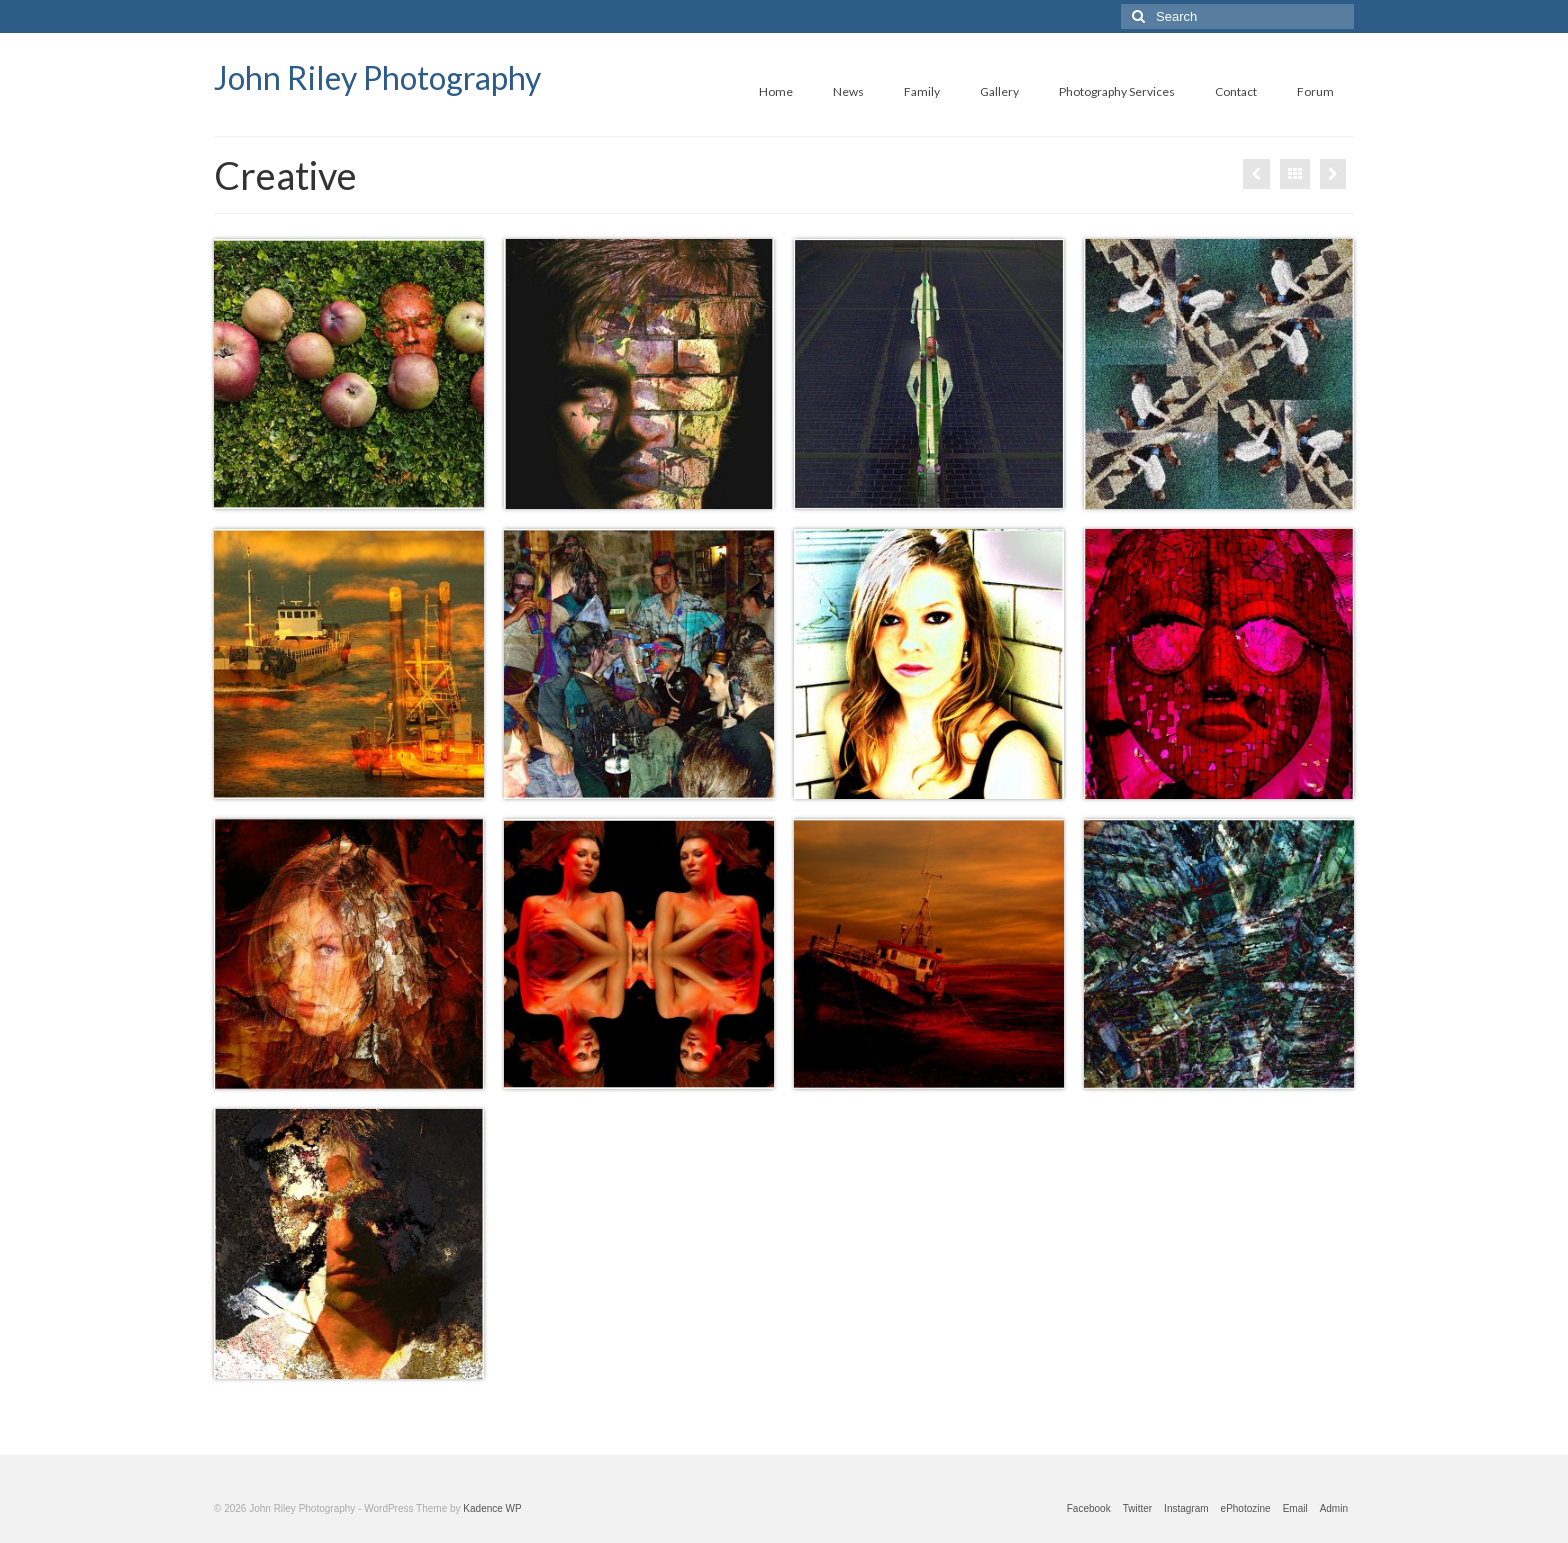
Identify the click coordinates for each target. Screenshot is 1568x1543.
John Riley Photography (377, 77)
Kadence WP (492, 1508)
